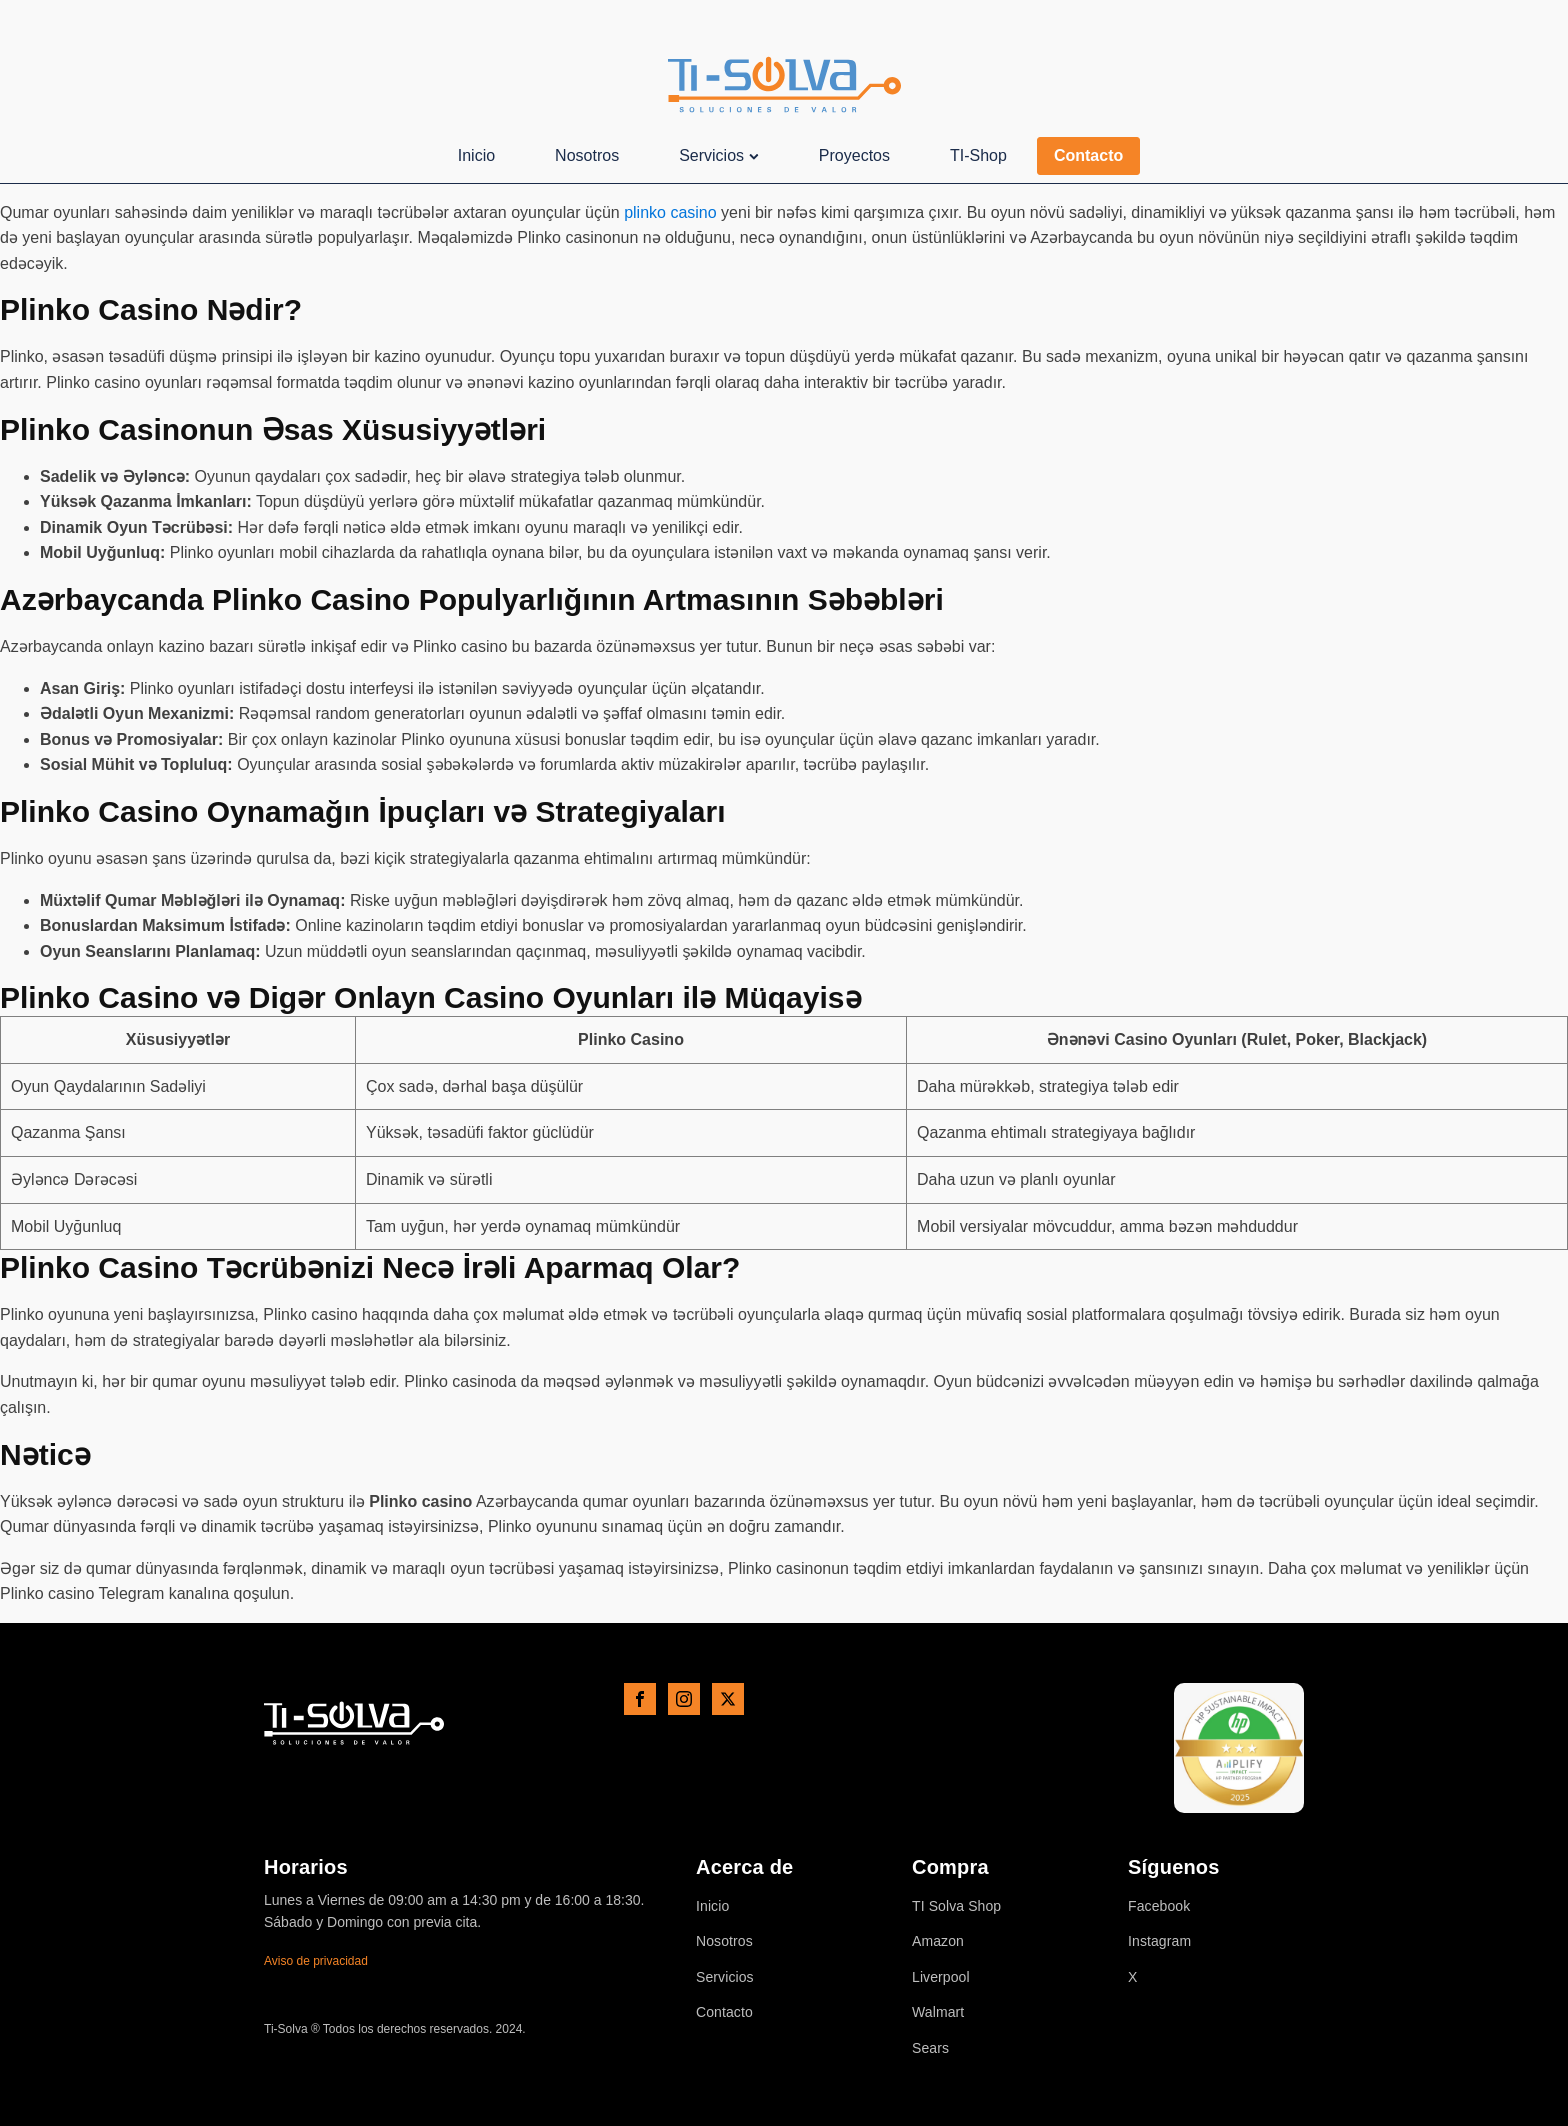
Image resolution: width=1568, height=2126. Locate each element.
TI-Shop (978, 155)
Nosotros (587, 155)
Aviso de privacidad (316, 1961)
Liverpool (941, 1977)
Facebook (1159, 1906)
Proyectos (854, 155)
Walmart (938, 2012)
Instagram (1159, 1941)
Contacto (1088, 155)
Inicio (476, 155)
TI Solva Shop (956, 1906)
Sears (930, 2048)
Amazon (938, 1941)
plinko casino (670, 212)
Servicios (719, 155)
